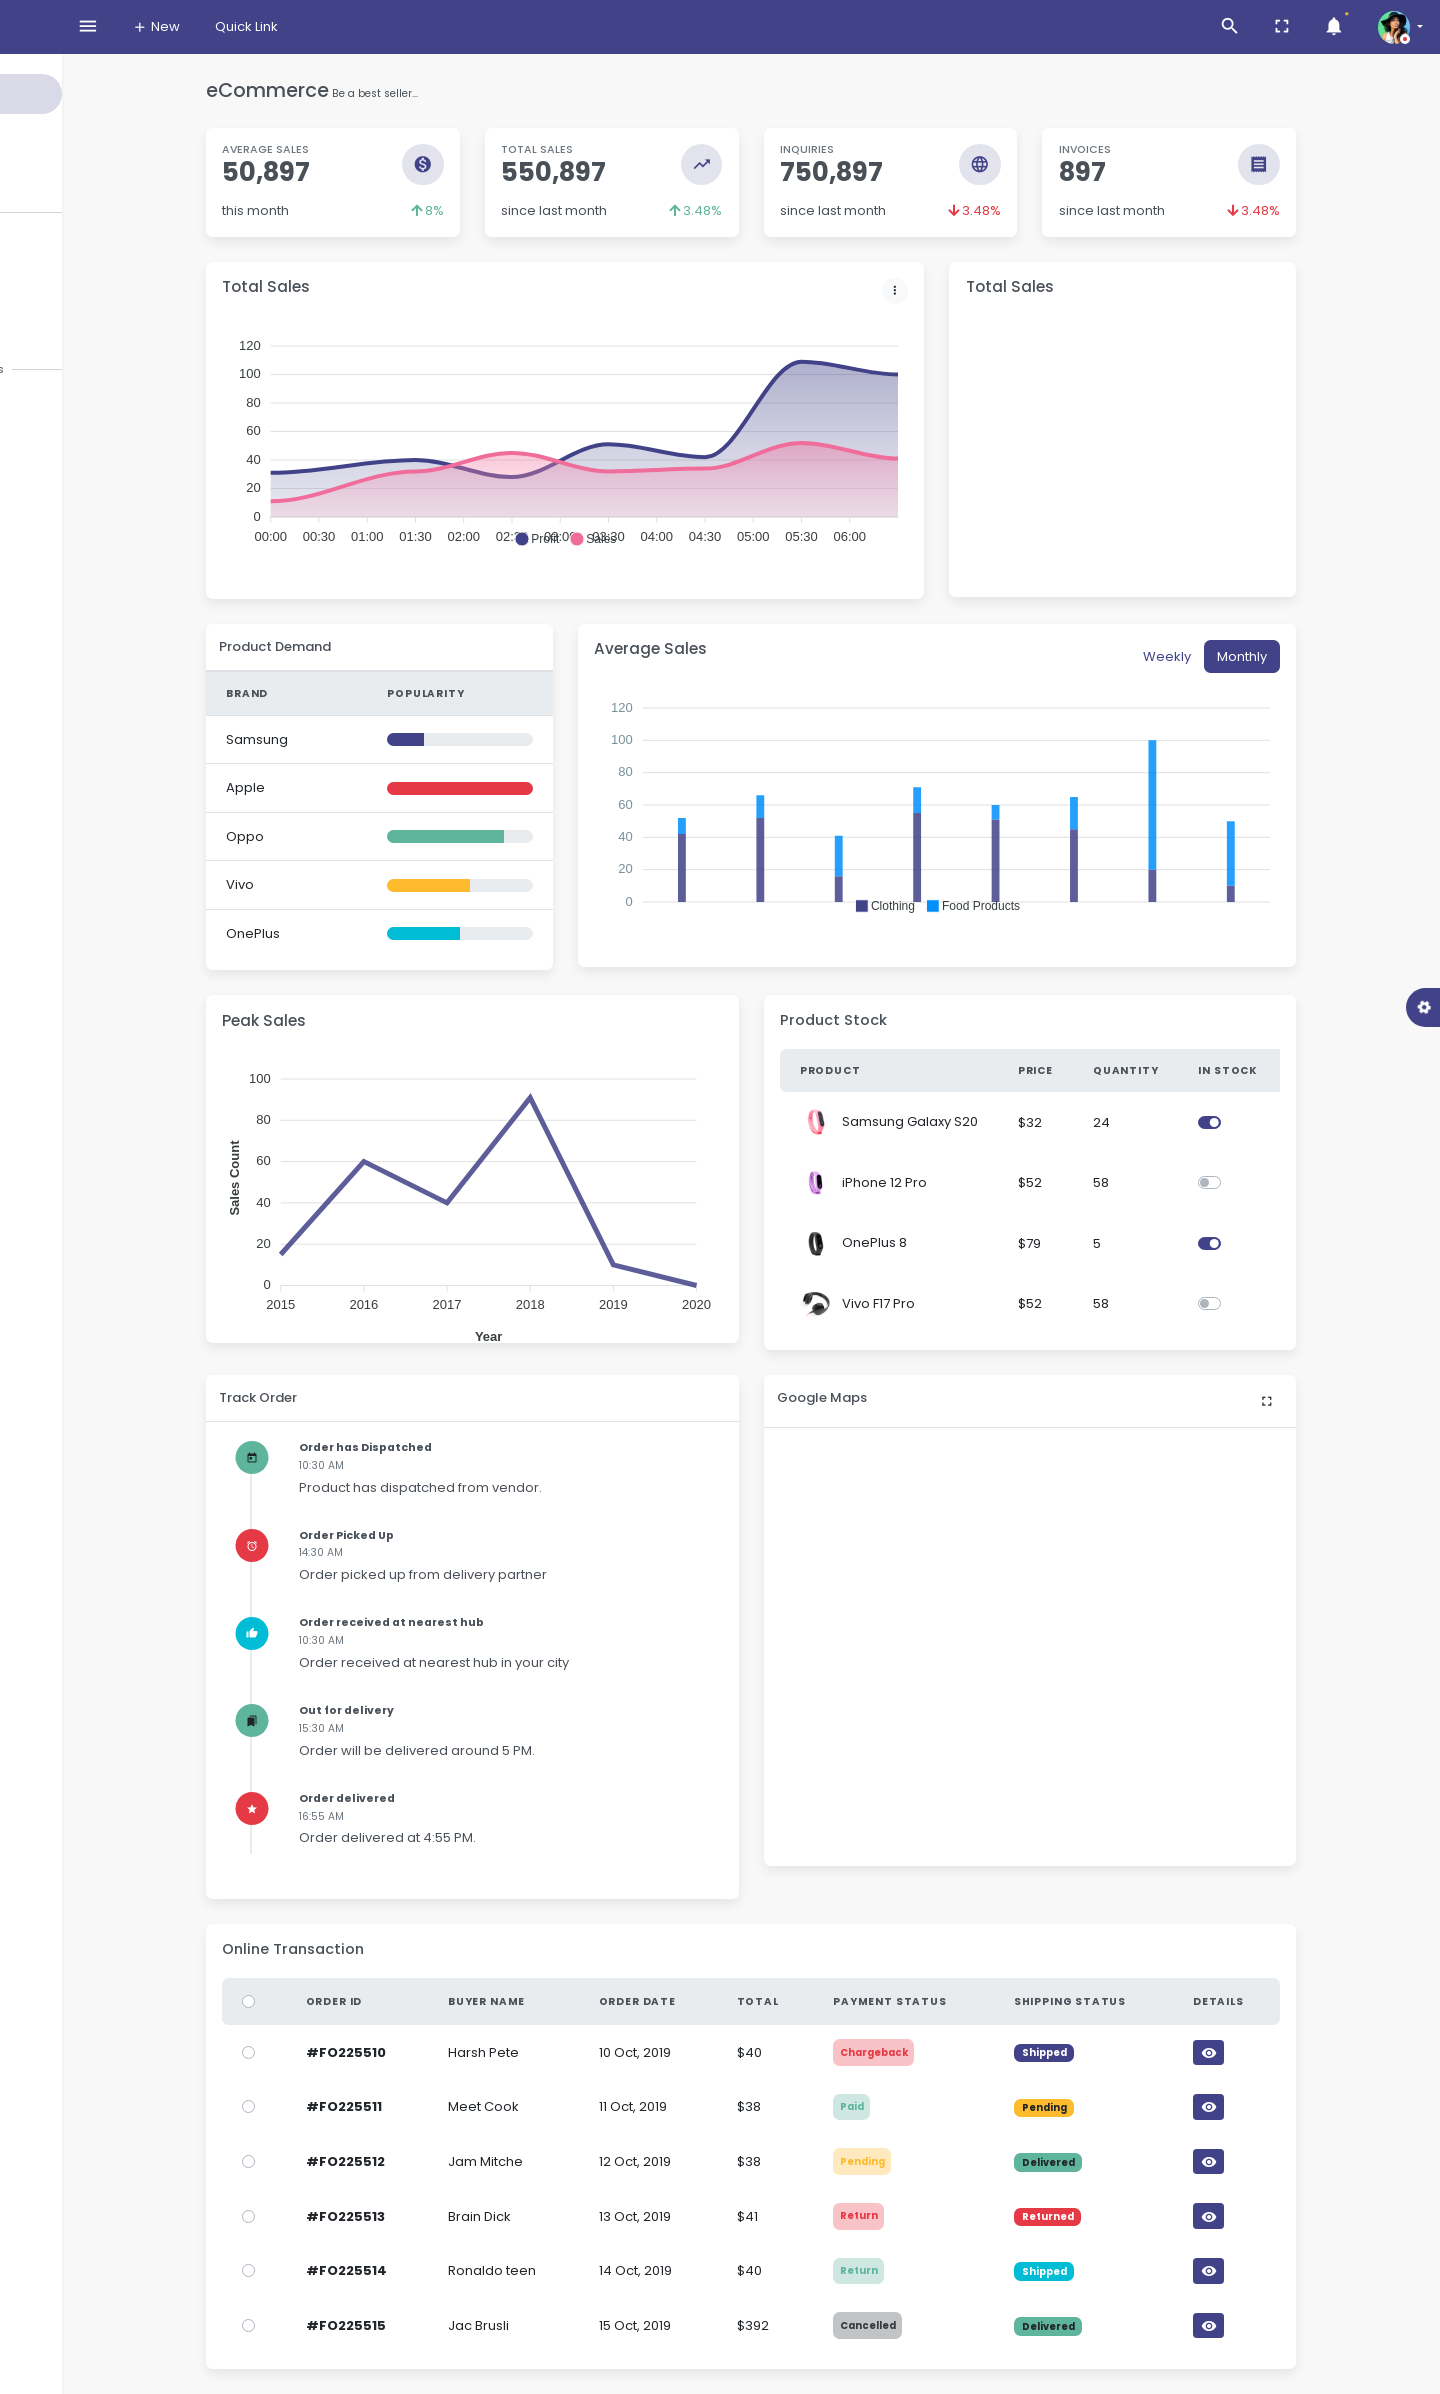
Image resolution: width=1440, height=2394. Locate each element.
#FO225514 (435, 2270)
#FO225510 (435, 2052)
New (334, 26)
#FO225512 (434, 2161)
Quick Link (424, 26)
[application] (654, 461)
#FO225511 (433, 2106)
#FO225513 (434, 2216)
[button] (625, 539)
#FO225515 (435, 2325)
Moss (56, 28)
